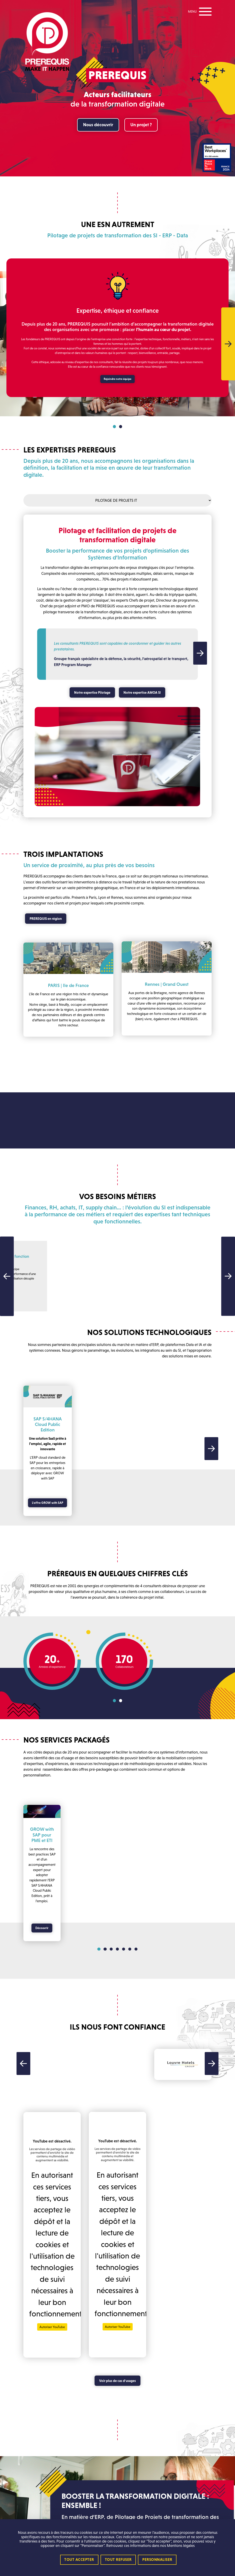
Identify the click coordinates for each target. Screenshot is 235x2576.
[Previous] (7, 1286)
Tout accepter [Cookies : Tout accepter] (79, 2559)
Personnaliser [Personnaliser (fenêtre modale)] (157, 2559)
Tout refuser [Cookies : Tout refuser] (118, 2559)
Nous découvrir (95, 126)
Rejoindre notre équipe (117, 382)
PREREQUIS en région (48, 928)
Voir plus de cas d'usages (117, 2392)
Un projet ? (144, 126)
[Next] (228, 349)
